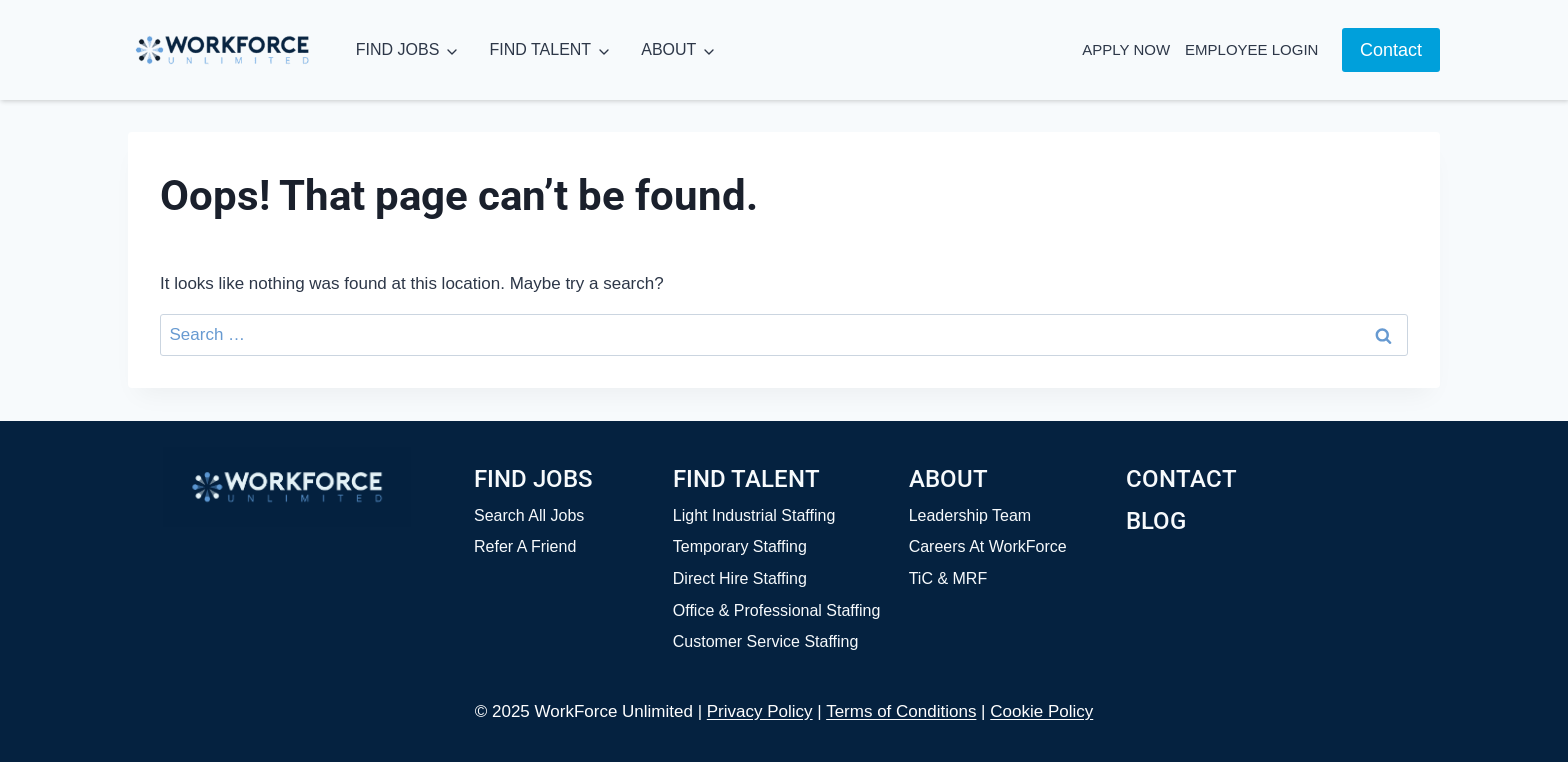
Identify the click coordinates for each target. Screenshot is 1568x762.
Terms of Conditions (901, 711)
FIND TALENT (540, 49)
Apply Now (1126, 49)
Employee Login (1251, 49)
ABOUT (668, 49)
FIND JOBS (398, 49)
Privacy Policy (760, 711)
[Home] (287, 487)
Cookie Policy (1041, 711)
